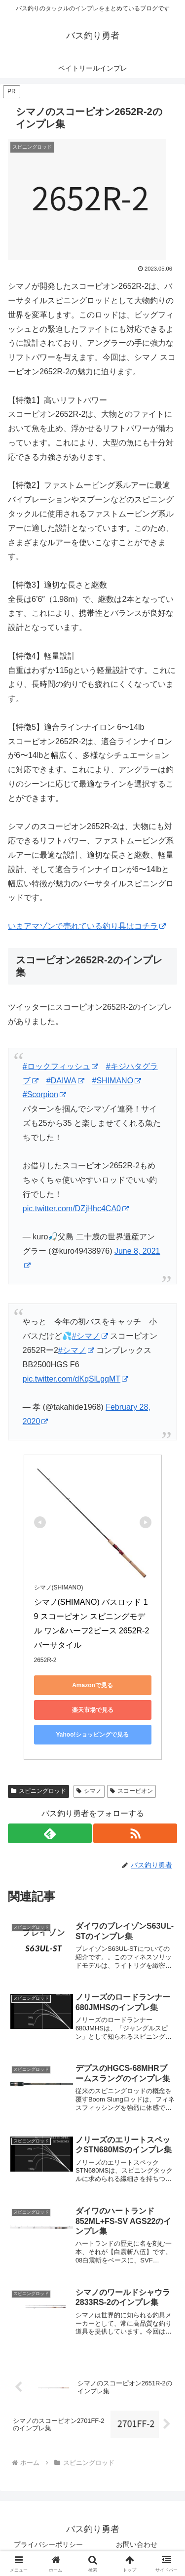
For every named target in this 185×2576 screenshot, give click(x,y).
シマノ (89, 1790)
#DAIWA (65, 1080)
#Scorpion (44, 1094)
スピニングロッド (38, 1790)
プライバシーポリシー (48, 2544)
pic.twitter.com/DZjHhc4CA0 (76, 1208)
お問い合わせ (136, 2544)
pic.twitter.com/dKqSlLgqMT (75, 1379)
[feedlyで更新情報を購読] (50, 1833)
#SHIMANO (117, 1080)
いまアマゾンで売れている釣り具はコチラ (87, 926)
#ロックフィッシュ (60, 1066)
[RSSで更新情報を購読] (135, 1833)
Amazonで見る (92, 1685)
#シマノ (90, 1336)
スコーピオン (131, 1790)
